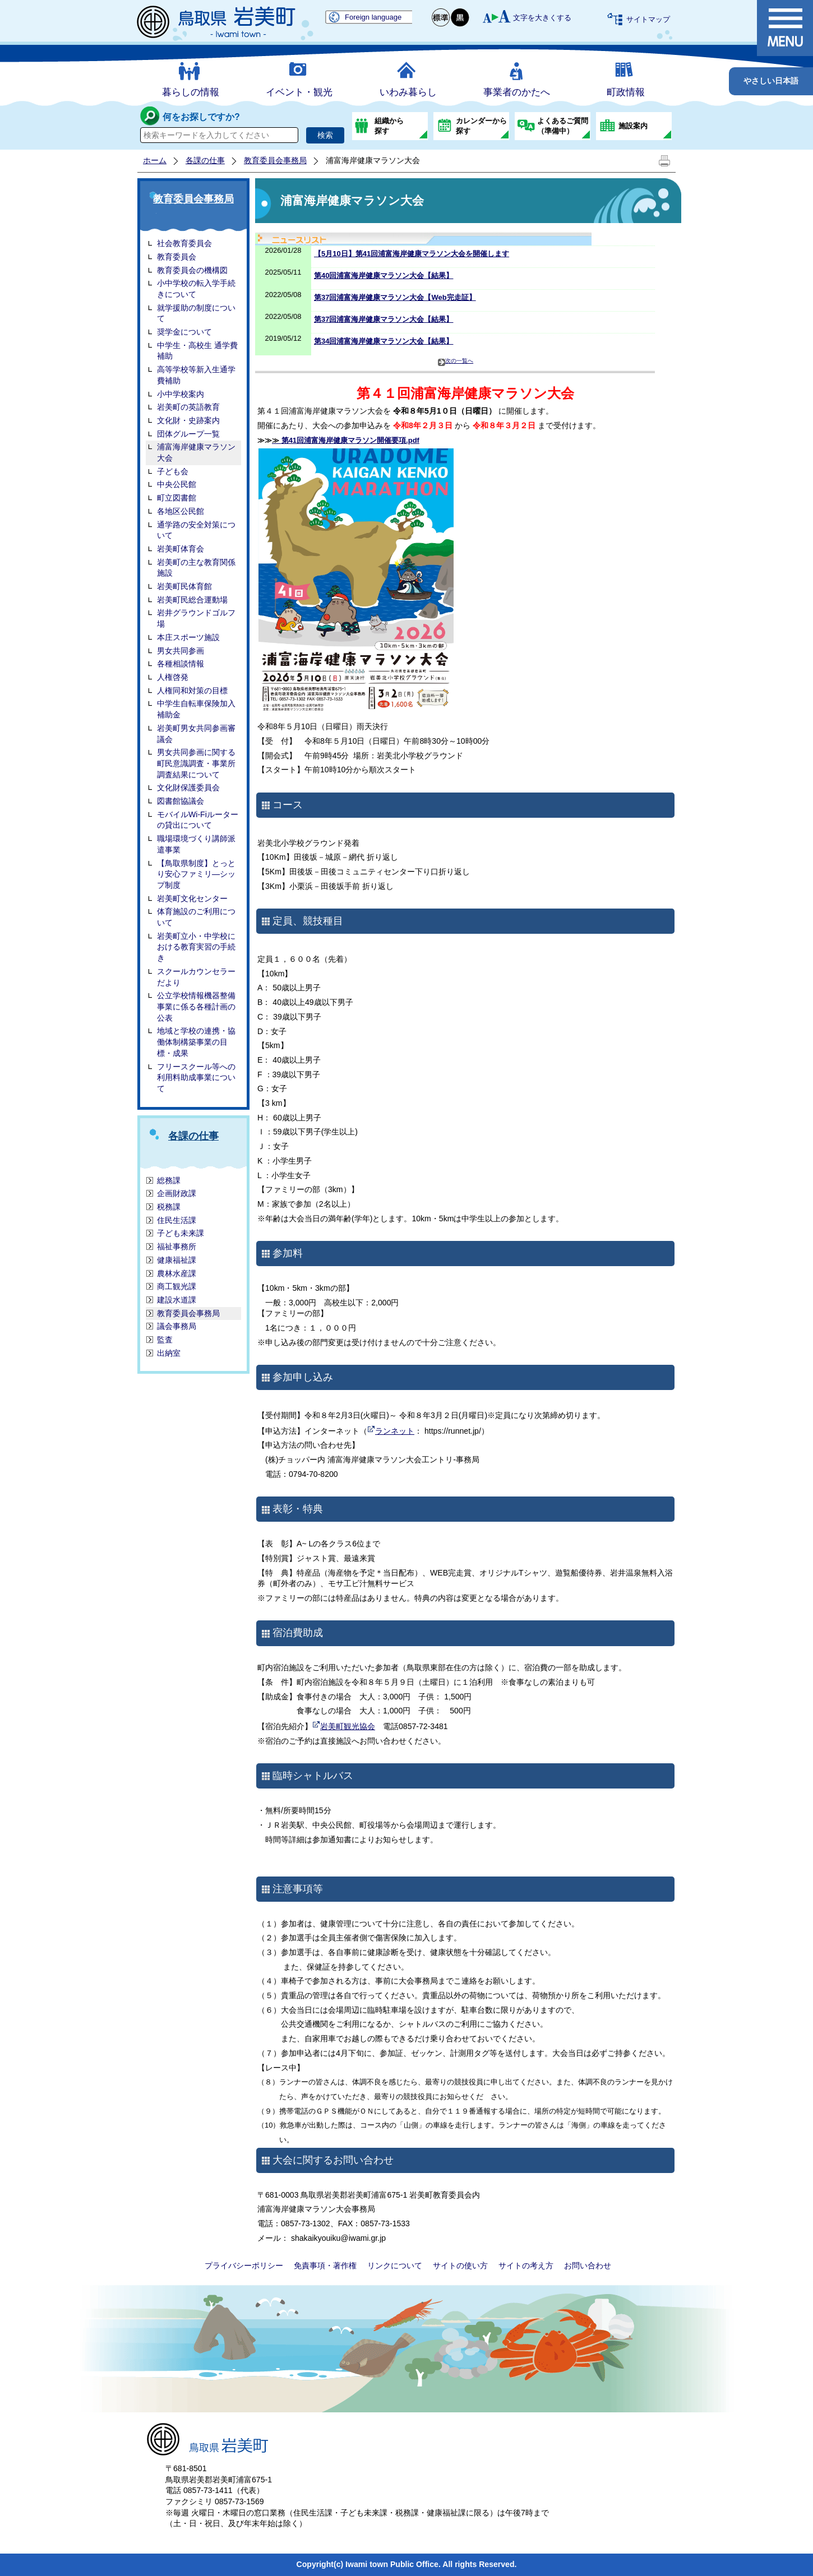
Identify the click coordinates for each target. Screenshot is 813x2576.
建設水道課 (176, 1299)
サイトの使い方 (460, 2265)
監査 (165, 1339)
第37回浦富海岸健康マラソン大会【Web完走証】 (395, 297)
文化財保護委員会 (188, 787)
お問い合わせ (587, 2265)
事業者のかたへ (516, 92)
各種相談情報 (180, 663)
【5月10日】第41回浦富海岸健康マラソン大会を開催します (411, 253)
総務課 (169, 1180)
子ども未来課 (180, 1233)
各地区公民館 (180, 511)
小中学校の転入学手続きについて (196, 289)
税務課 (169, 1206)
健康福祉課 (176, 1259)
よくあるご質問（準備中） (562, 126)
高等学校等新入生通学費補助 (196, 375)
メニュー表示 (785, 28)
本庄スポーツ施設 (188, 637)
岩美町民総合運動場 (192, 599)
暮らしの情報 (190, 92)
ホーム (155, 160)
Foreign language (373, 17)
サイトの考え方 (525, 2265)
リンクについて (394, 2265)
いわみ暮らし (408, 92)
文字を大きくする (542, 17)
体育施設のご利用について (196, 917)
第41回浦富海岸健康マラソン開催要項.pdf (345, 440)
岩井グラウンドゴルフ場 (196, 618)
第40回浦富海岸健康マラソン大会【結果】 (383, 275)
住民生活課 (176, 1220)
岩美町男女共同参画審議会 (196, 734)
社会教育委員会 (184, 243)
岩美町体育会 (180, 548)
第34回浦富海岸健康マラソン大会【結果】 (383, 341)
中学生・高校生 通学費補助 (197, 351)
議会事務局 (176, 1326)
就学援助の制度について (196, 313)
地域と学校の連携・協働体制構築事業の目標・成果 (196, 1041)
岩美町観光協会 (347, 1726)
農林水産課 (176, 1273)
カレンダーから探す (481, 126)
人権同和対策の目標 (192, 690)
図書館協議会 (180, 800)
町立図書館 (176, 497)
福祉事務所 (176, 1246)
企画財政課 (176, 1193)
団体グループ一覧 (188, 433)
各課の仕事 (205, 160)
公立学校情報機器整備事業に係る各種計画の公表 (196, 1006)
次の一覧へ (455, 362)
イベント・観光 (299, 92)
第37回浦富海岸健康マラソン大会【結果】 (383, 319)
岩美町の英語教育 (188, 406)
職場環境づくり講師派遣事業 (196, 844)
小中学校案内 (180, 394)
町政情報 (626, 92)
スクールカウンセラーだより (196, 977)
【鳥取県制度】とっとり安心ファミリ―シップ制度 (196, 874)
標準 (441, 17)
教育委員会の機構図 (192, 270)
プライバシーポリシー (244, 2265)
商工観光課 (176, 1286)
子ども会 (172, 471)
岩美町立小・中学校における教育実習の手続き (196, 947)
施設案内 (633, 126)
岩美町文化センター (192, 898)
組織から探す (389, 126)
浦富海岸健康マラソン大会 (196, 452)
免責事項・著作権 (325, 2265)
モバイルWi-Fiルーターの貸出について (197, 820)
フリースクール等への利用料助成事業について (196, 1077)
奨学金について (184, 331)
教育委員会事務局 (275, 160)
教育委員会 (176, 256)
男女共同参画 (180, 650)
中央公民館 (176, 484)
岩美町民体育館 (184, 586)
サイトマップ (648, 19)
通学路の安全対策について (196, 530)
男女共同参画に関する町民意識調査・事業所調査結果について (196, 763)
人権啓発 (172, 677)
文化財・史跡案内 (188, 420)
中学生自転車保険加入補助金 (196, 709)
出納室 (169, 1353)
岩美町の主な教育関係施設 (196, 568)
